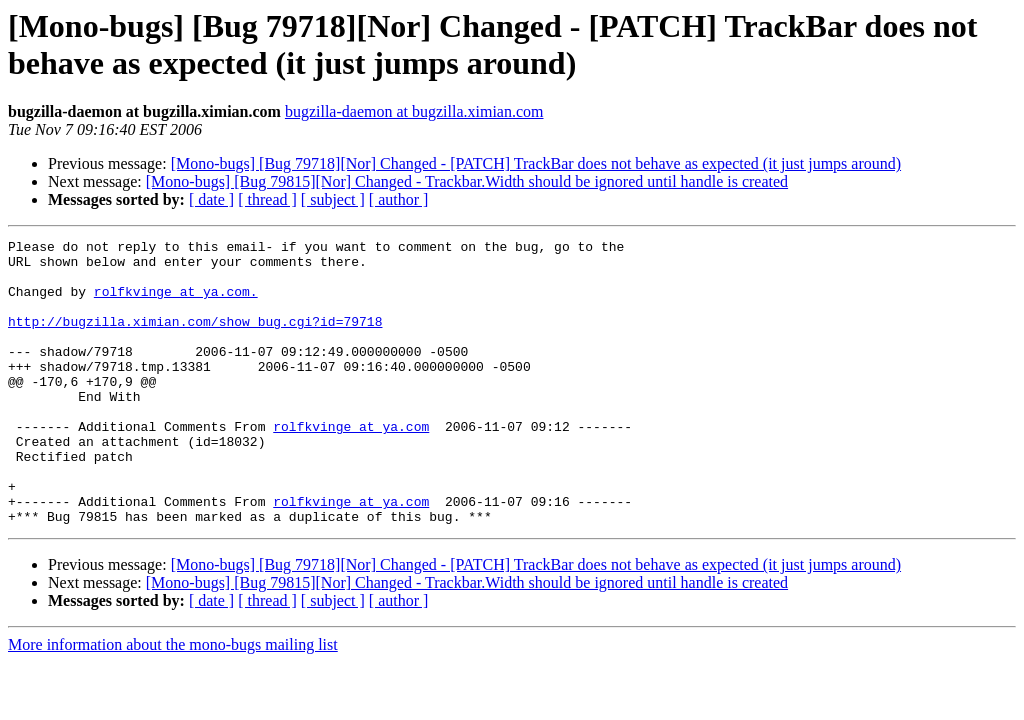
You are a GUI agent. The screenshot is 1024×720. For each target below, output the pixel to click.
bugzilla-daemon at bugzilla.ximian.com (414, 111)
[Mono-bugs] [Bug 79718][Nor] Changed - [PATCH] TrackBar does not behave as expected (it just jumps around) (536, 163)
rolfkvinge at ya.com (351, 465)
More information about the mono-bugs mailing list (173, 701)
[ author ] (399, 199)
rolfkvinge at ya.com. (176, 303)
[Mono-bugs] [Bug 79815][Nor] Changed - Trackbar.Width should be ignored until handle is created (467, 181)
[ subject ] (333, 199)
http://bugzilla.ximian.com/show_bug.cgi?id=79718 (195, 339)
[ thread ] (267, 199)
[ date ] (211, 199)
